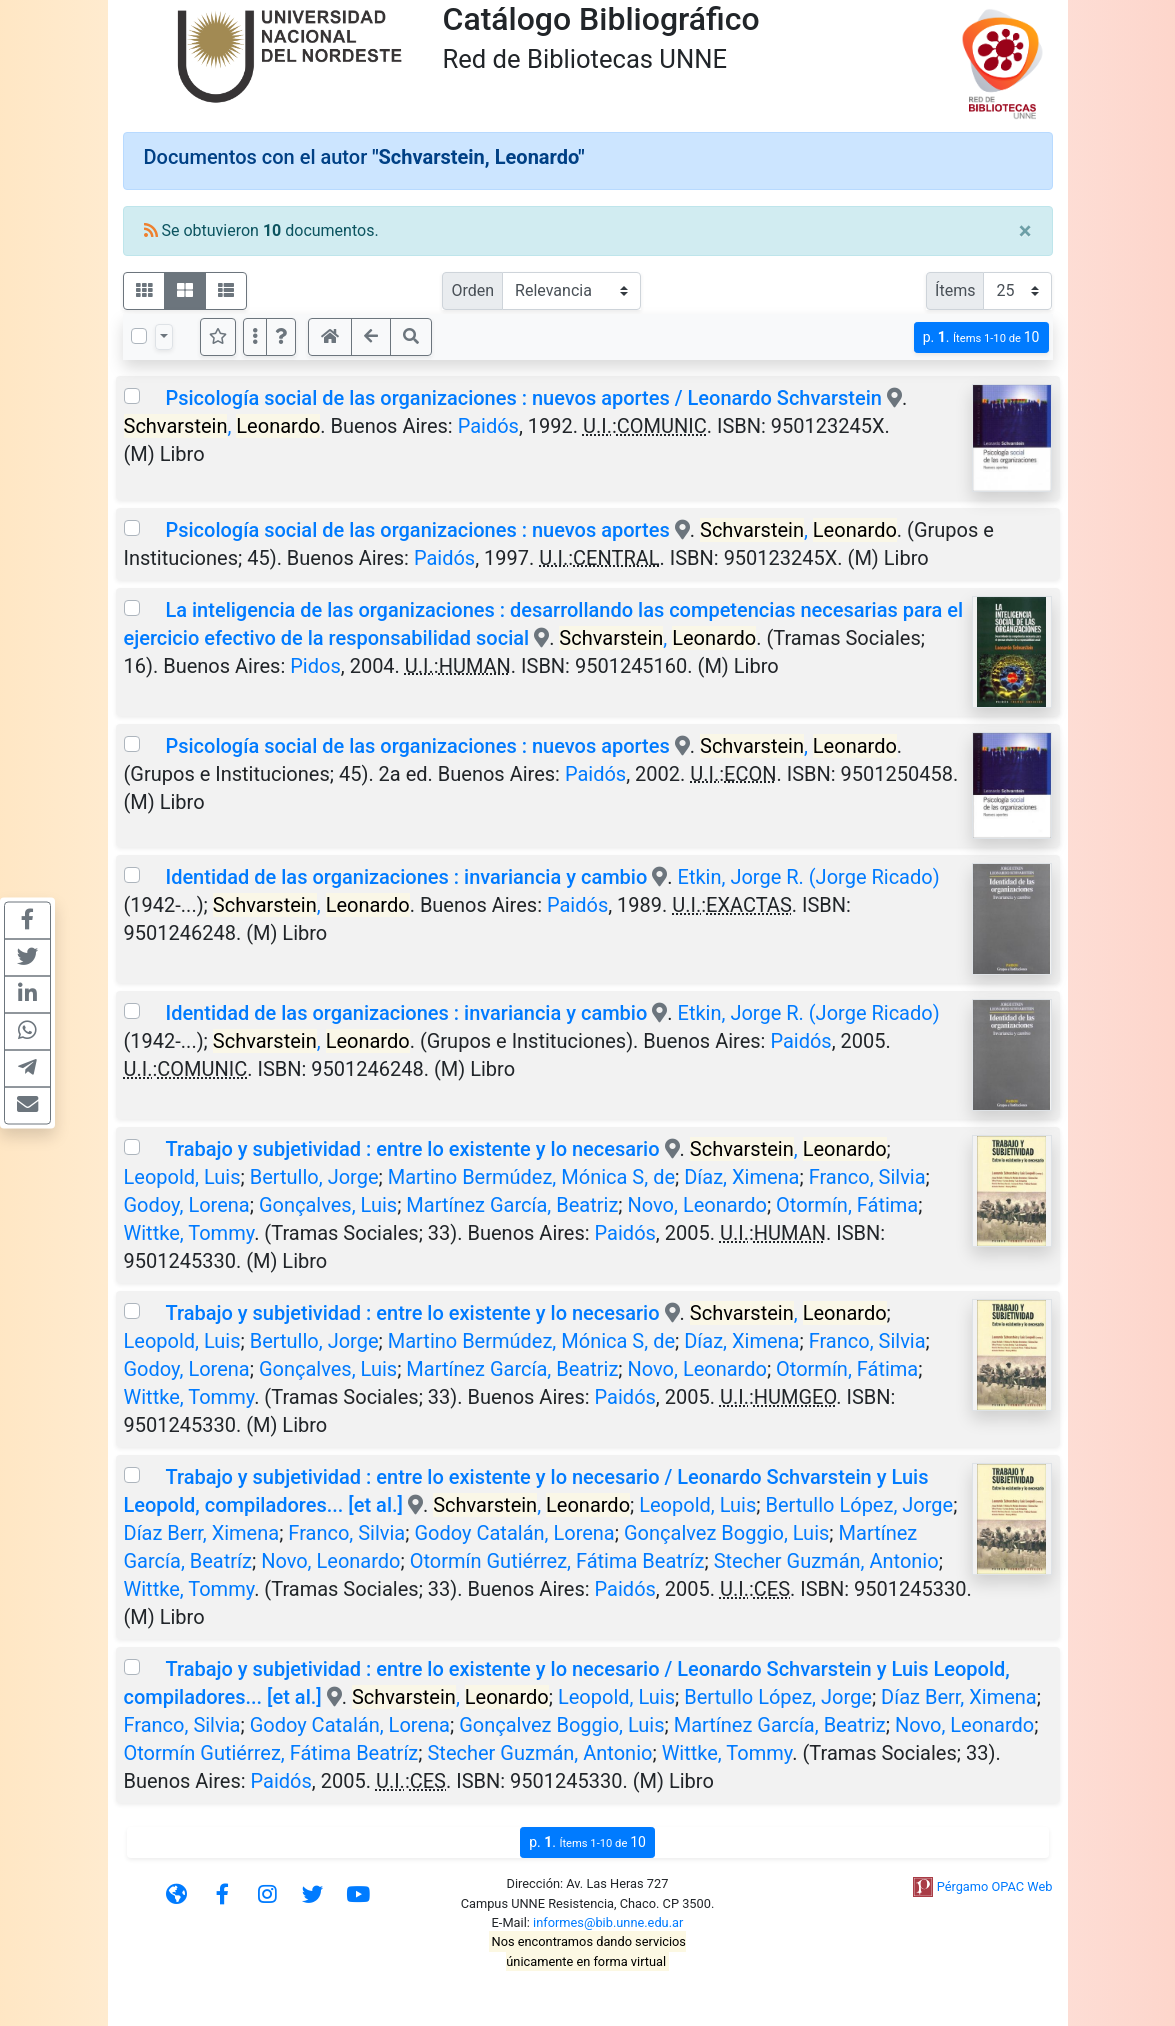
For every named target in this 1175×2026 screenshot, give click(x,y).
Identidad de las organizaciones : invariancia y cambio (406, 877)
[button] (281, 337)
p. (981, 337)
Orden (472, 290)
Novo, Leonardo (697, 1205)
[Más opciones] (255, 337)
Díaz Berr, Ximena (202, 1533)
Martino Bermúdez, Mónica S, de (531, 1177)
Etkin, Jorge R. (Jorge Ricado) (809, 877)
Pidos (315, 666)
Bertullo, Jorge (314, 1177)
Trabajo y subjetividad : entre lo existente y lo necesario (412, 1149)
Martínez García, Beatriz (512, 1205)
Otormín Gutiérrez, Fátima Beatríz (557, 1561)
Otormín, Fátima (847, 1205)
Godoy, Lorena (187, 1205)
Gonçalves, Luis (328, 1205)
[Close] (1025, 231)
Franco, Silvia (867, 1177)
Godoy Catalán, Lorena (514, 1533)
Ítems (955, 290)
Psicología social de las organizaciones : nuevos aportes (417, 530)
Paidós (488, 426)
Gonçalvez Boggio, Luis (726, 1533)
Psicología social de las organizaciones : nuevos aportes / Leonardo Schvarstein (523, 398)
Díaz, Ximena (741, 1177)
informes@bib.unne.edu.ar (608, 1922)
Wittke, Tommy (189, 1233)
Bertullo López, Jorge (859, 1505)
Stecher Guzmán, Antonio (826, 1561)
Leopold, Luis (182, 1177)
